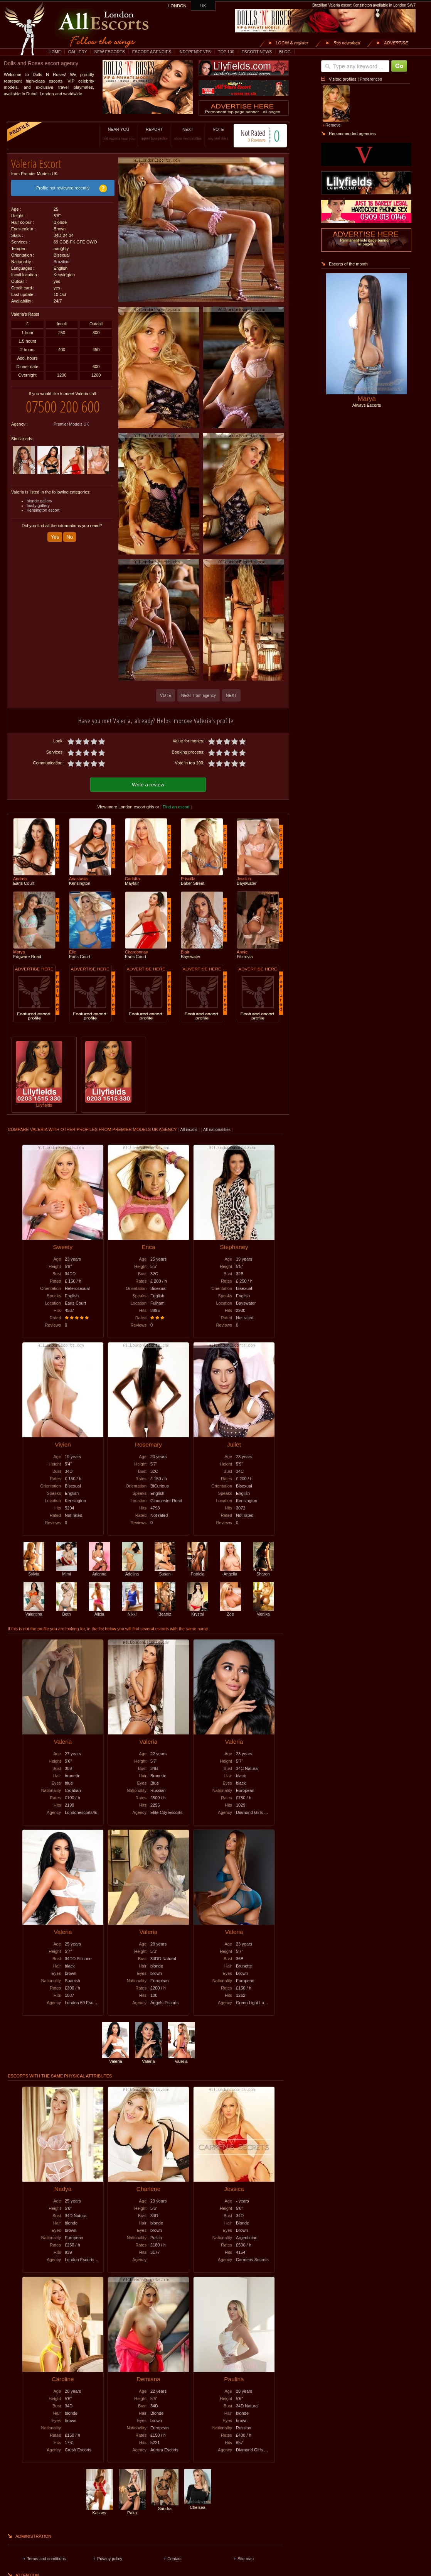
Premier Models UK (71, 424)
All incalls (189, 1129)
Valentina (34, 1611)
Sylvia (34, 1571)
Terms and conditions (46, 2558)
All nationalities (217, 1129)
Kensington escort (43, 510)
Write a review (148, 785)
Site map (245, 2558)
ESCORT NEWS (256, 51)
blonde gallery (39, 501)
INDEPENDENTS (194, 51)
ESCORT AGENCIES (151, 51)
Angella (230, 1571)
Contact (174, 2558)
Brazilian (61, 261)
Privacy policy (109, 2558)
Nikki (132, 1611)
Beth (66, 1611)
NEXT (188, 133)
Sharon (263, 1571)
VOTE (218, 133)
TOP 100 (226, 51)
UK (203, 5)
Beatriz (165, 1611)
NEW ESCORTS (109, 51)
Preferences (371, 79)
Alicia (99, 1611)
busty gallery (38, 505)
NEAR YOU (118, 133)
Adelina (132, 1571)
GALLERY (77, 51)
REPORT (154, 133)
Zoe (230, 1611)
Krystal (197, 1611)
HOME (55, 51)
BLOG (285, 51)
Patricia (197, 1571)
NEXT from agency (198, 695)
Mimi (66, 1571)
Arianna (99, 1571)
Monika (263, 1611)
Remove (333, 125)
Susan (165, 1571)
